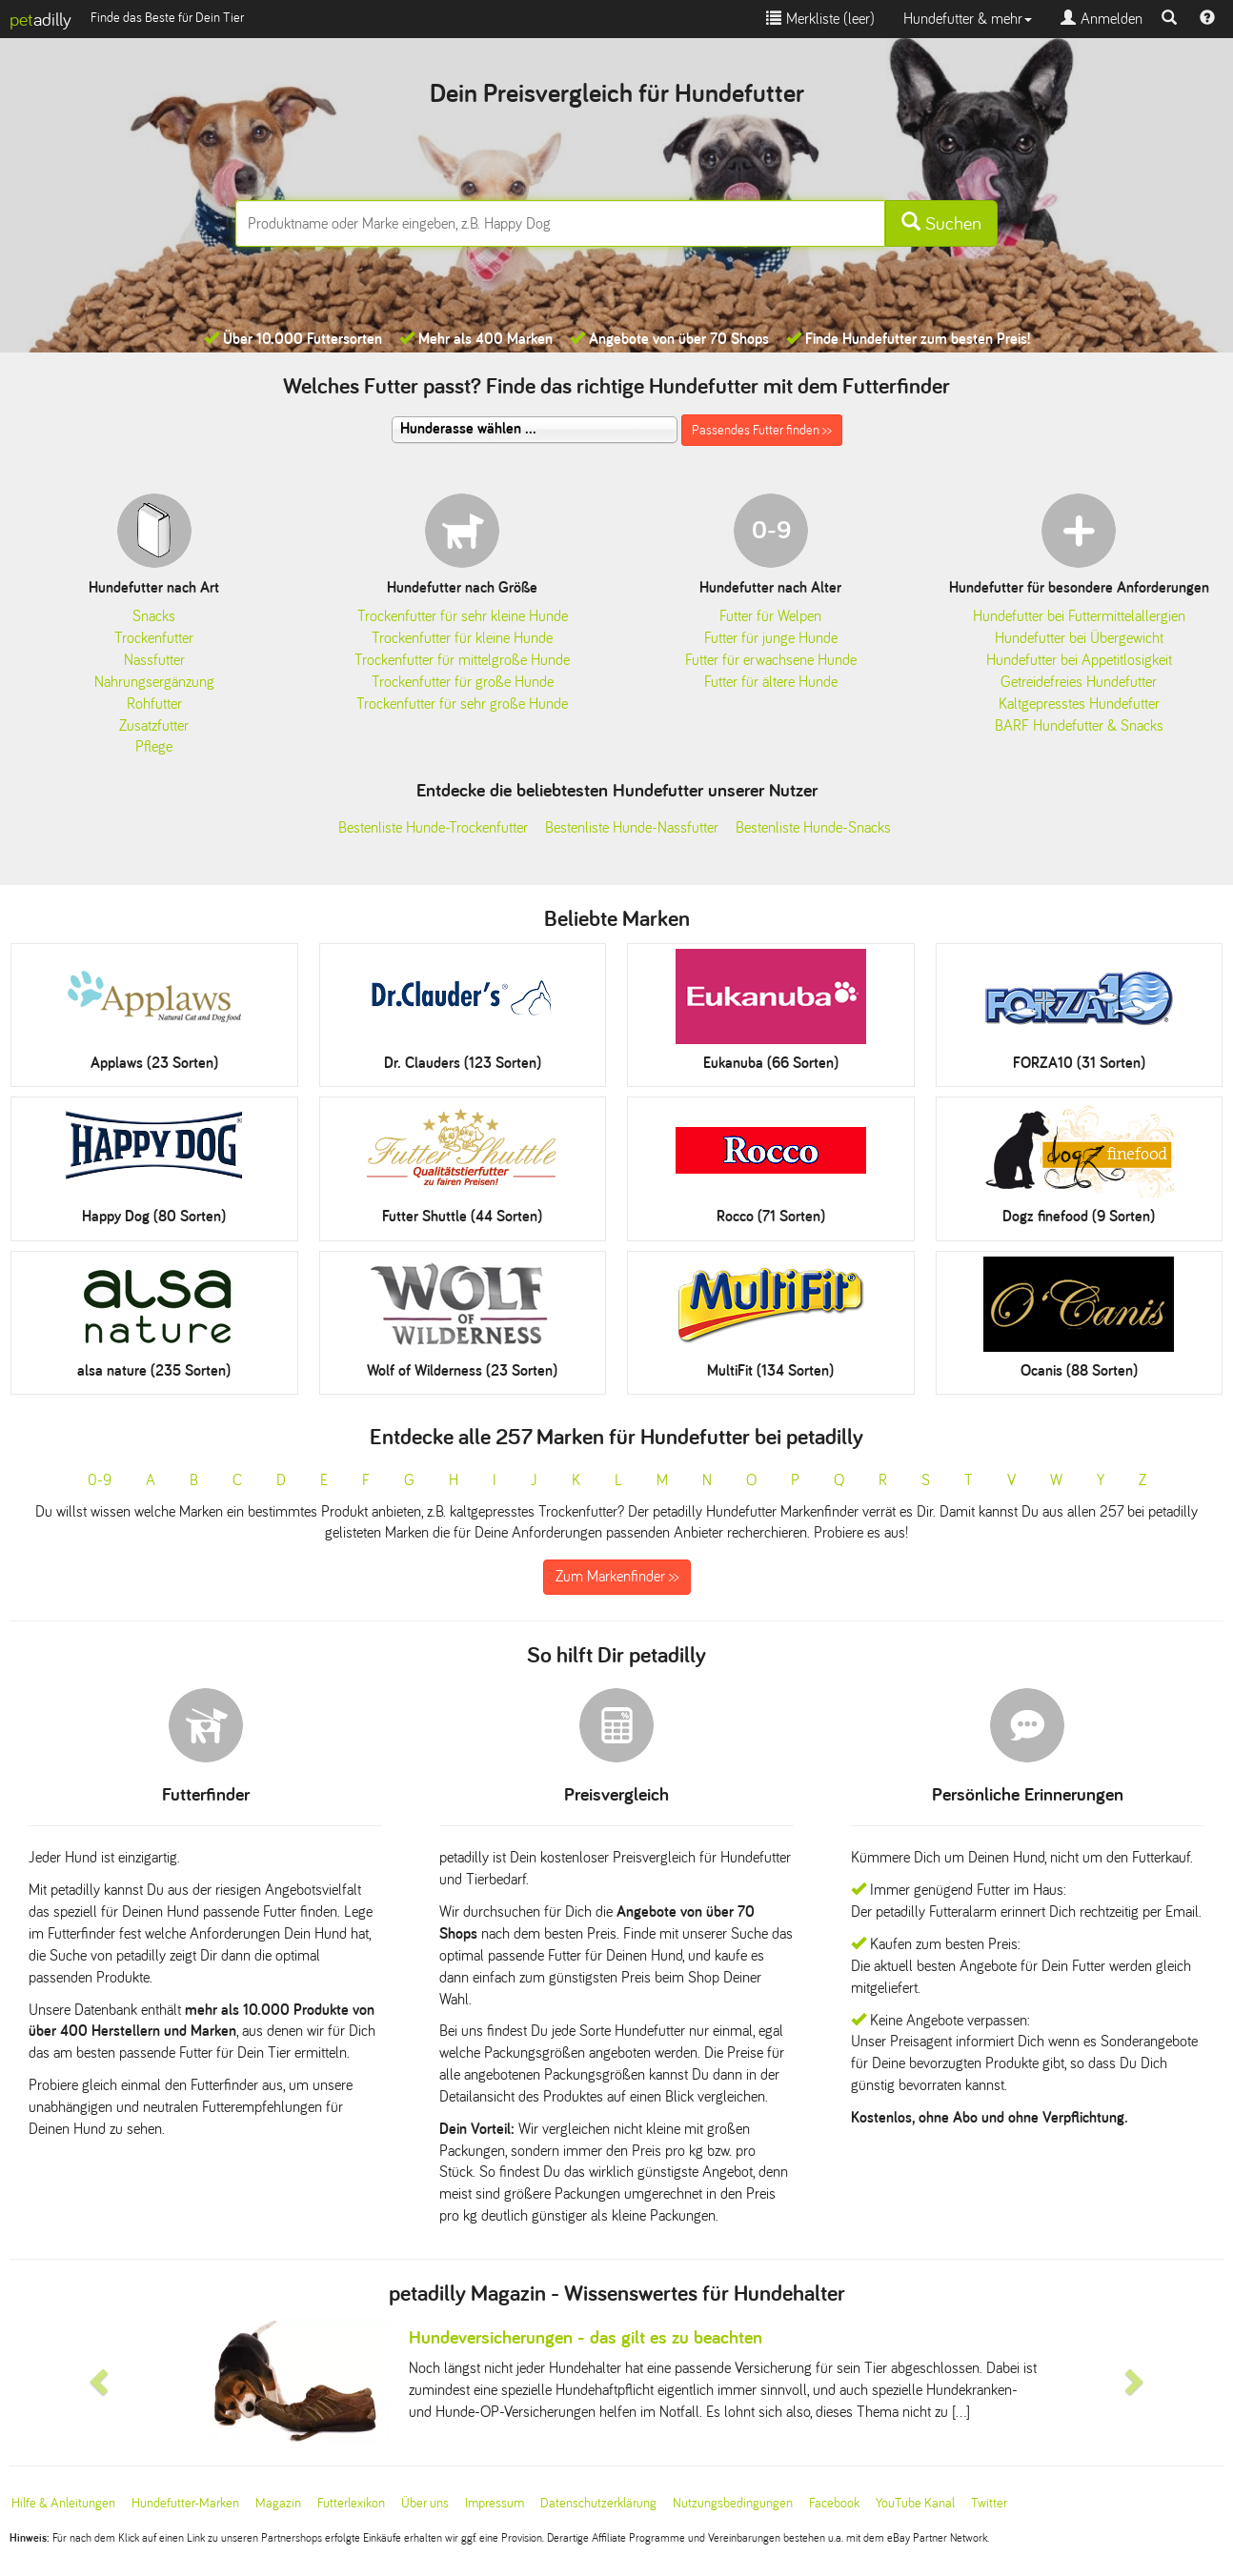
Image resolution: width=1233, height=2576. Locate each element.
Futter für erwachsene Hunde (771, 660)
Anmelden (1101, 18)
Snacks (153, 616)
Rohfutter (154, 703)
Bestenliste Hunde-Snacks (813, 827)
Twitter (989, 2503)
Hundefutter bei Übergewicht (1079, 638)
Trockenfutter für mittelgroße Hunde (462, 660)
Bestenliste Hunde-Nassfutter (631, 827)
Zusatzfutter (154, 725)
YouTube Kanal (915, 2503)
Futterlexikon (351, 2503)
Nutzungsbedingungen (733, 2503)
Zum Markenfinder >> (617, 1576)
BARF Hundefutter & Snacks (1079, 725)
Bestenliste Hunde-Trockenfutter (433, 827)
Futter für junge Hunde (771, 638)
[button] (101, 2380)
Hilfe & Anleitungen (63, 2503)
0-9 (99, 1480)
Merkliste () (820, 18)
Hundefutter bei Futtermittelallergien (1079, 616)
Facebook (834, 2503)
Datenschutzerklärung (598, 2503)
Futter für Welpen (770, 616)
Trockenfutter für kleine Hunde (462, 638)
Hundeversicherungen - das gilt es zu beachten (585, 2336)
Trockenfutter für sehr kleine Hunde (462, 616)
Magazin (278, 2503)
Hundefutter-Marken (185, 2503)
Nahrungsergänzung (154, 682)
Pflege (153, 746)
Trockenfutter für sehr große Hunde (462, 703)
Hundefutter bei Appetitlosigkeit (1079, 660)
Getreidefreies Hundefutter (1079, 682)
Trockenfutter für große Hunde (463, 682)
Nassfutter (154, 660)
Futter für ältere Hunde (771, 682)
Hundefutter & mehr (967, 18)
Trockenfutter (153, 638)
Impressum (494, 2503)
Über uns (425, 2503)
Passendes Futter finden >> (762, 430)
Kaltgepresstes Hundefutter (1079, 703)
